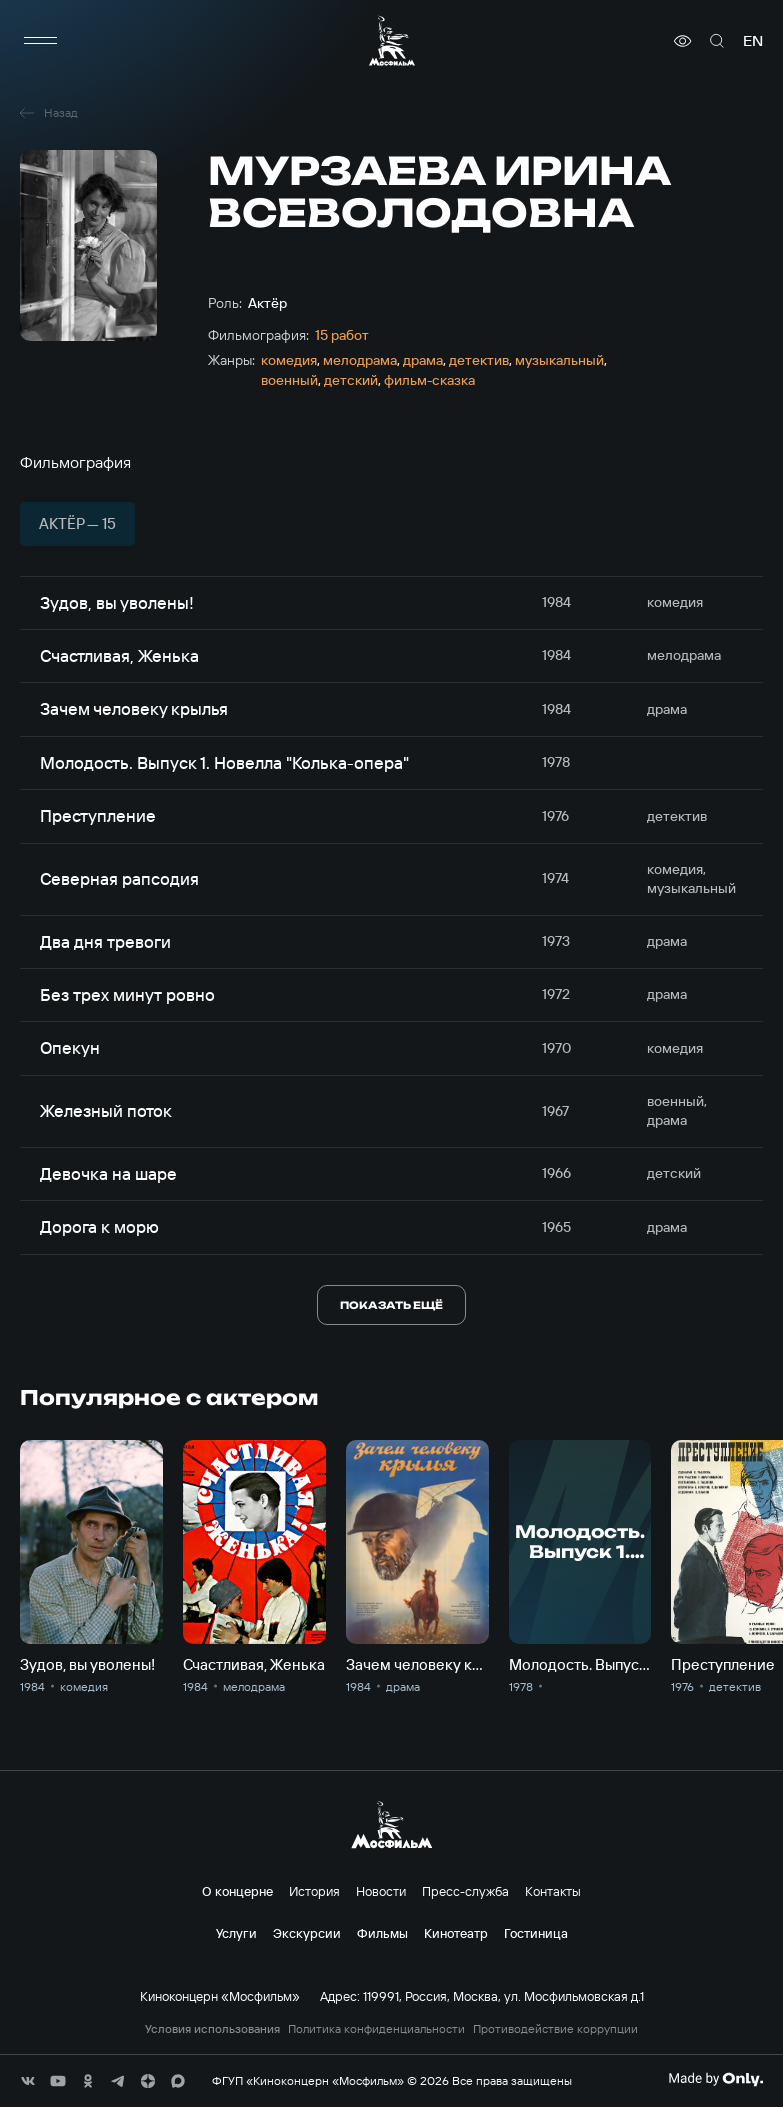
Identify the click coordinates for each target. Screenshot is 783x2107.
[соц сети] (28, 2081)
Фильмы (382, 1933)
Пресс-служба (465, 1891)
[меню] (40, 41)
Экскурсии (307, 1933)
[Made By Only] (715, 2079)
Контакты (553, 1891)
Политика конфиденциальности (376, 2029)
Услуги (236, 1933)
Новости (381, 1891)
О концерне (237, 1891)
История (314, 1891)
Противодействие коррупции (555, 2029)
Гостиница (536, 1933)
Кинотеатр (456, 1933)
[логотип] (392, 40)
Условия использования (212, 2029)
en (753, 41)
